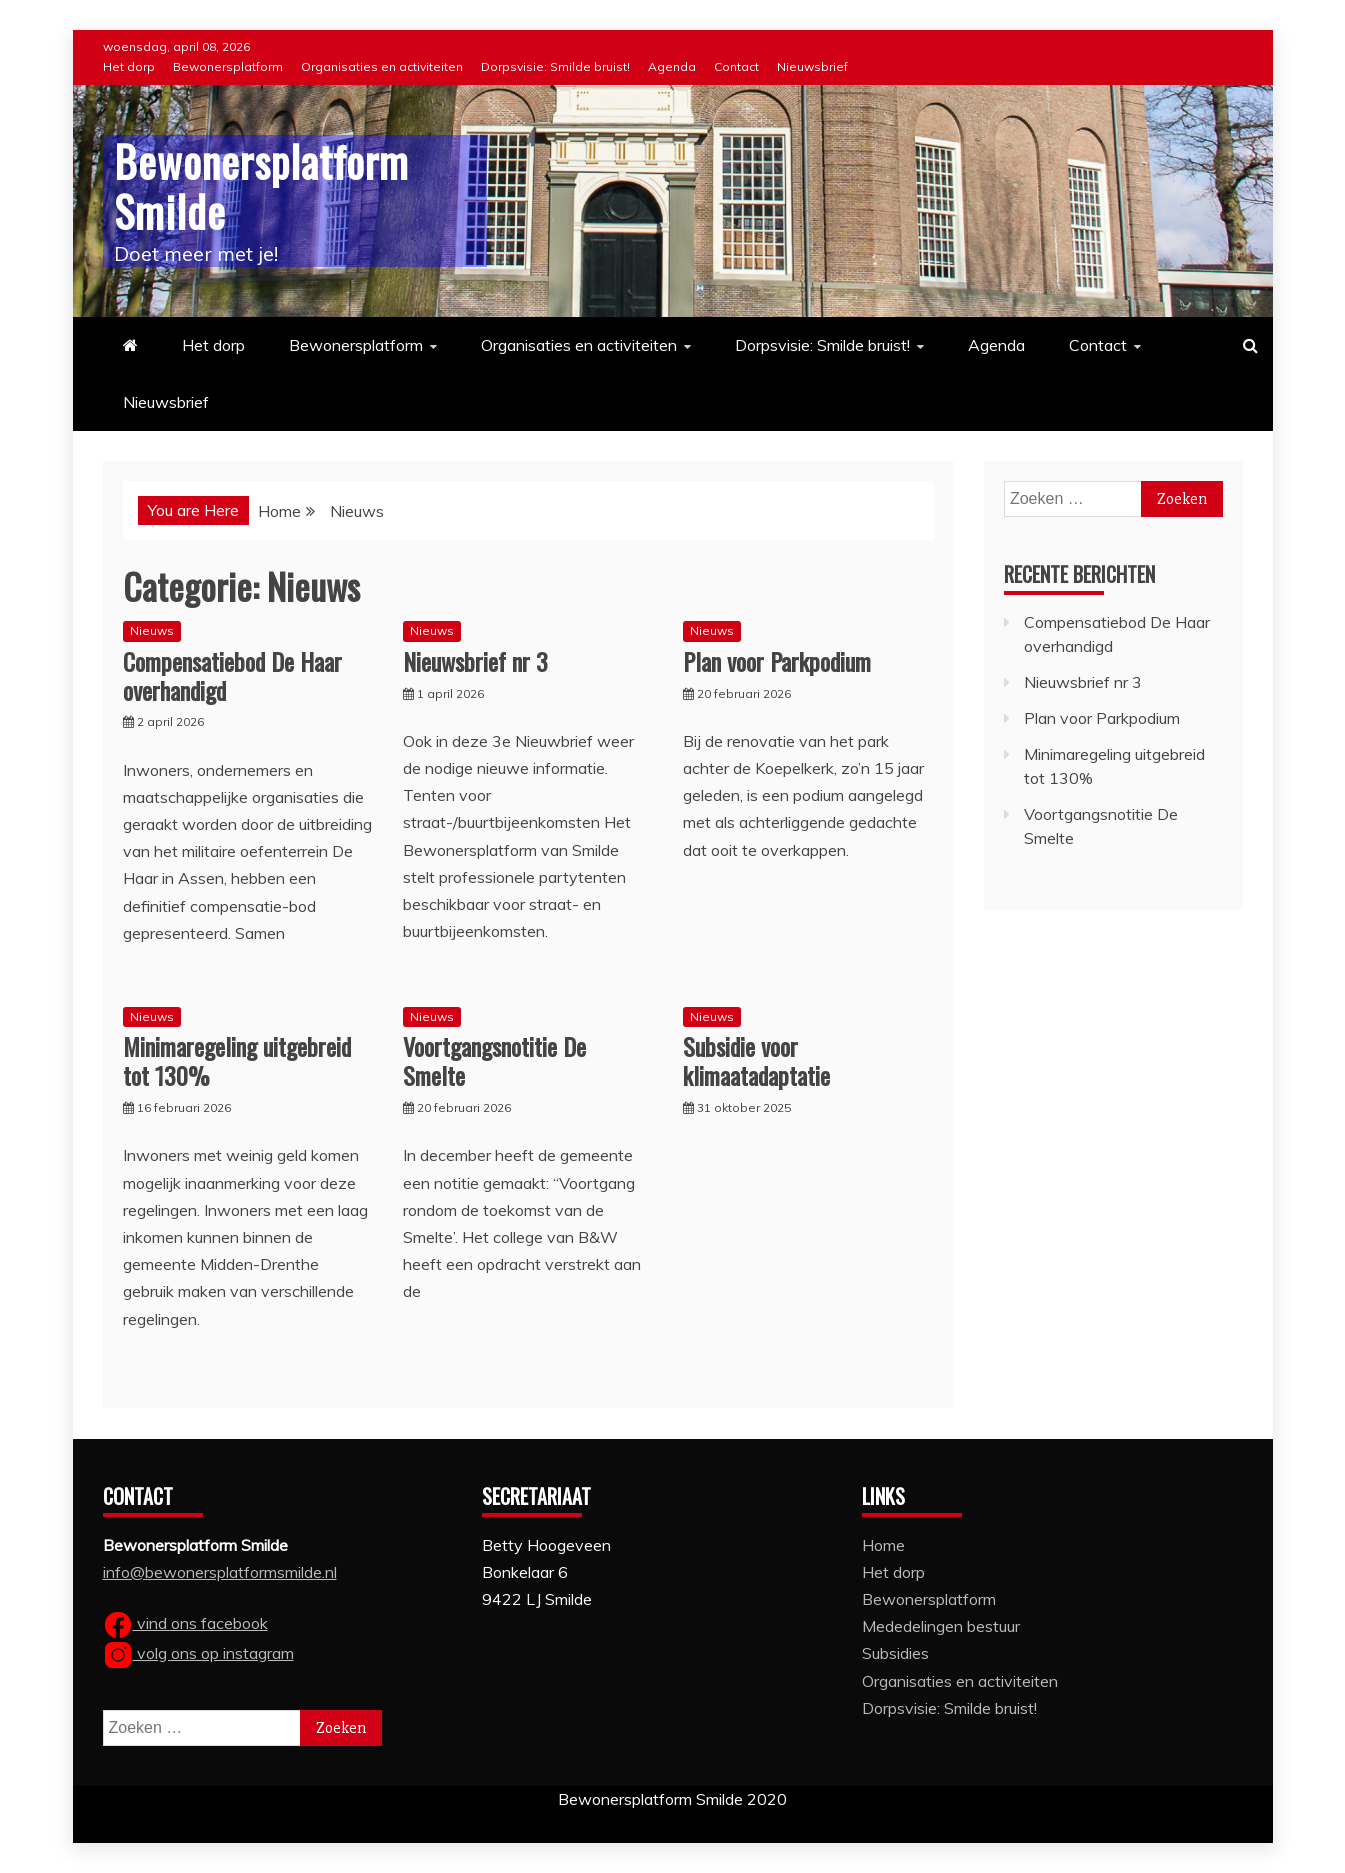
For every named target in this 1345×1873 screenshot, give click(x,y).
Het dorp (129, 66)
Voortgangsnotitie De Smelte (494, 1060)
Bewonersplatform (228, 66)
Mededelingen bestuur (941, 1626)
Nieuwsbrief (812, 66)
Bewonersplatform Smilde (261, 186)
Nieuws (152, 630)
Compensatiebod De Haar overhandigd (232, 675)
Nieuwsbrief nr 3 (475, 661)
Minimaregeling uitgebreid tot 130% (237, 1060)
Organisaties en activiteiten (382, 66)
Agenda (672, 66)
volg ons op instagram (198, 1653)
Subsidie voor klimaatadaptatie (756, 1060)
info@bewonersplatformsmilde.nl (220, 1572)
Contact (736, 66)
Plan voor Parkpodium (777, 661)
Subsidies (895, 1653)
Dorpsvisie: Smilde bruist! (555, 66)
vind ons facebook (185, 1623)
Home (883, 1545)
